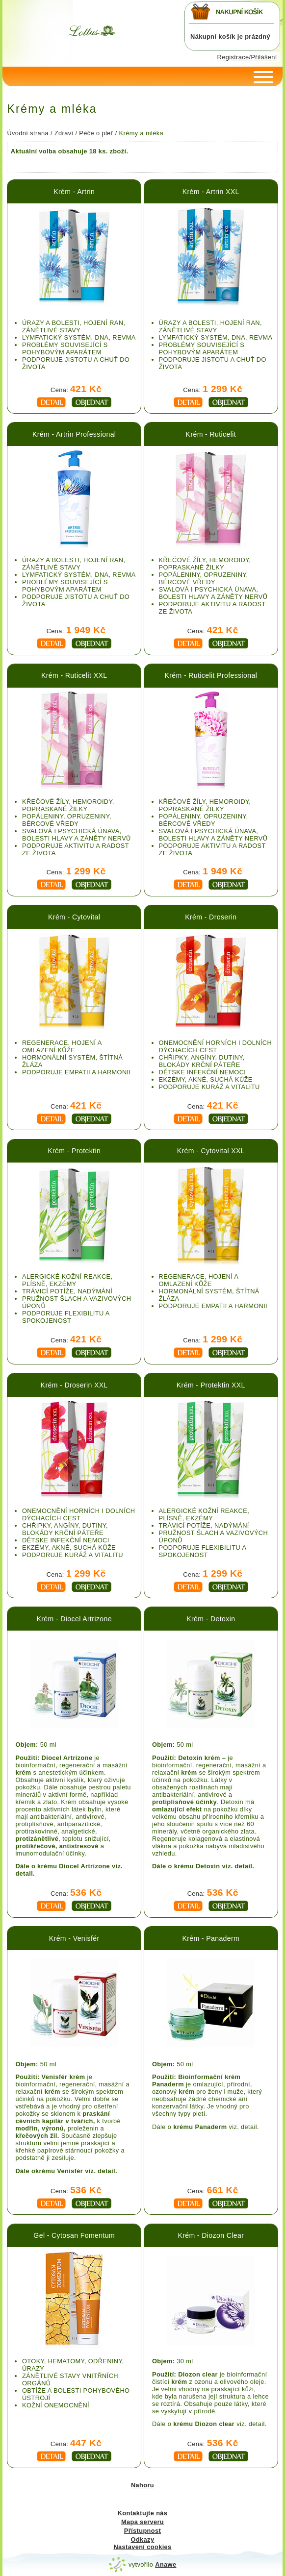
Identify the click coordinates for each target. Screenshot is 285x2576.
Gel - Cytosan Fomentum (74, 2235)
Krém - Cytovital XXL (211, 1151)
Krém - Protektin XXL (211, 1385)
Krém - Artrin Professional (74, 434)
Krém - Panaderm (210, 1938)
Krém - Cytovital (74, 917)
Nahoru (142, 2485)
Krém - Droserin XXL (74, 1385)
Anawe (165, 2564)
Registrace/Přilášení (247, 57)
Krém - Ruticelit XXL (74, 675)
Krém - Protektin (74, 1151)
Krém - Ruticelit (211, 434)
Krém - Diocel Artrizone (74, 1619)
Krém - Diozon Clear (211, 2235)
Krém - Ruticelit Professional (210, 675)
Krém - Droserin (210, 917)
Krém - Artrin (74, 192)
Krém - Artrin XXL (210, 192)
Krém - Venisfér (74, 1938)
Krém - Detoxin (210, 1619)
